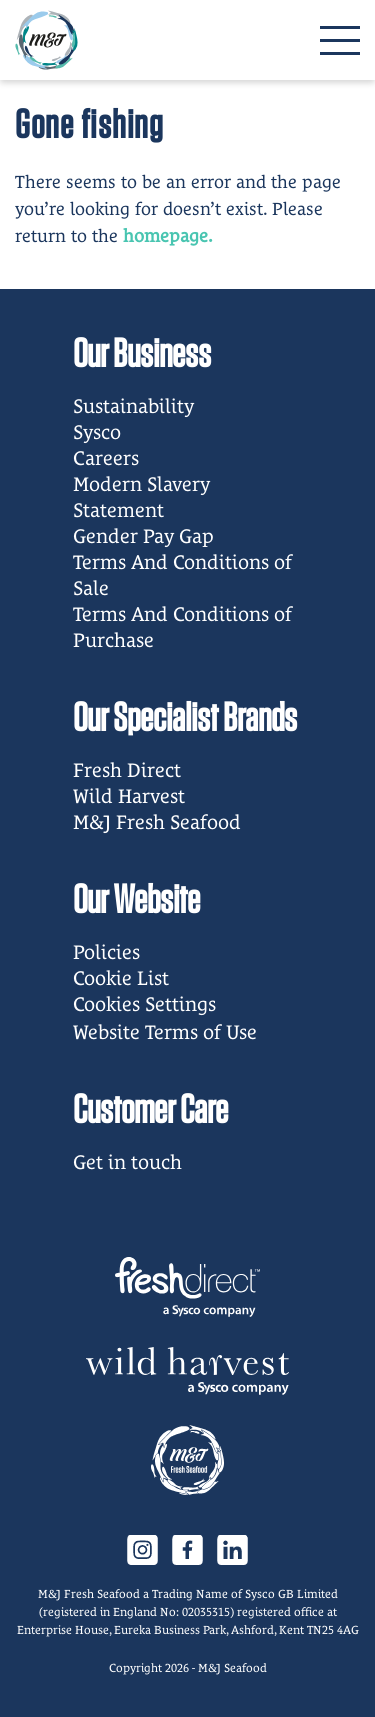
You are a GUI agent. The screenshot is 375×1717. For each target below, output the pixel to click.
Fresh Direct (127, 770)
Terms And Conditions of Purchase (182, 627)
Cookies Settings (144, 1004)
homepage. (168, 235)
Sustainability (133, 406)
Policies (106, 952)
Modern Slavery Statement (141, 497)
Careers (106, 458)
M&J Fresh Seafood (157, 822)
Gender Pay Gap (143, 536)
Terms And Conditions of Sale (182, 575)
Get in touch (127, 1162)
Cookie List (121, 978)
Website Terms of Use (165, 1032)
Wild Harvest (129, 796)
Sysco (97, 432)
